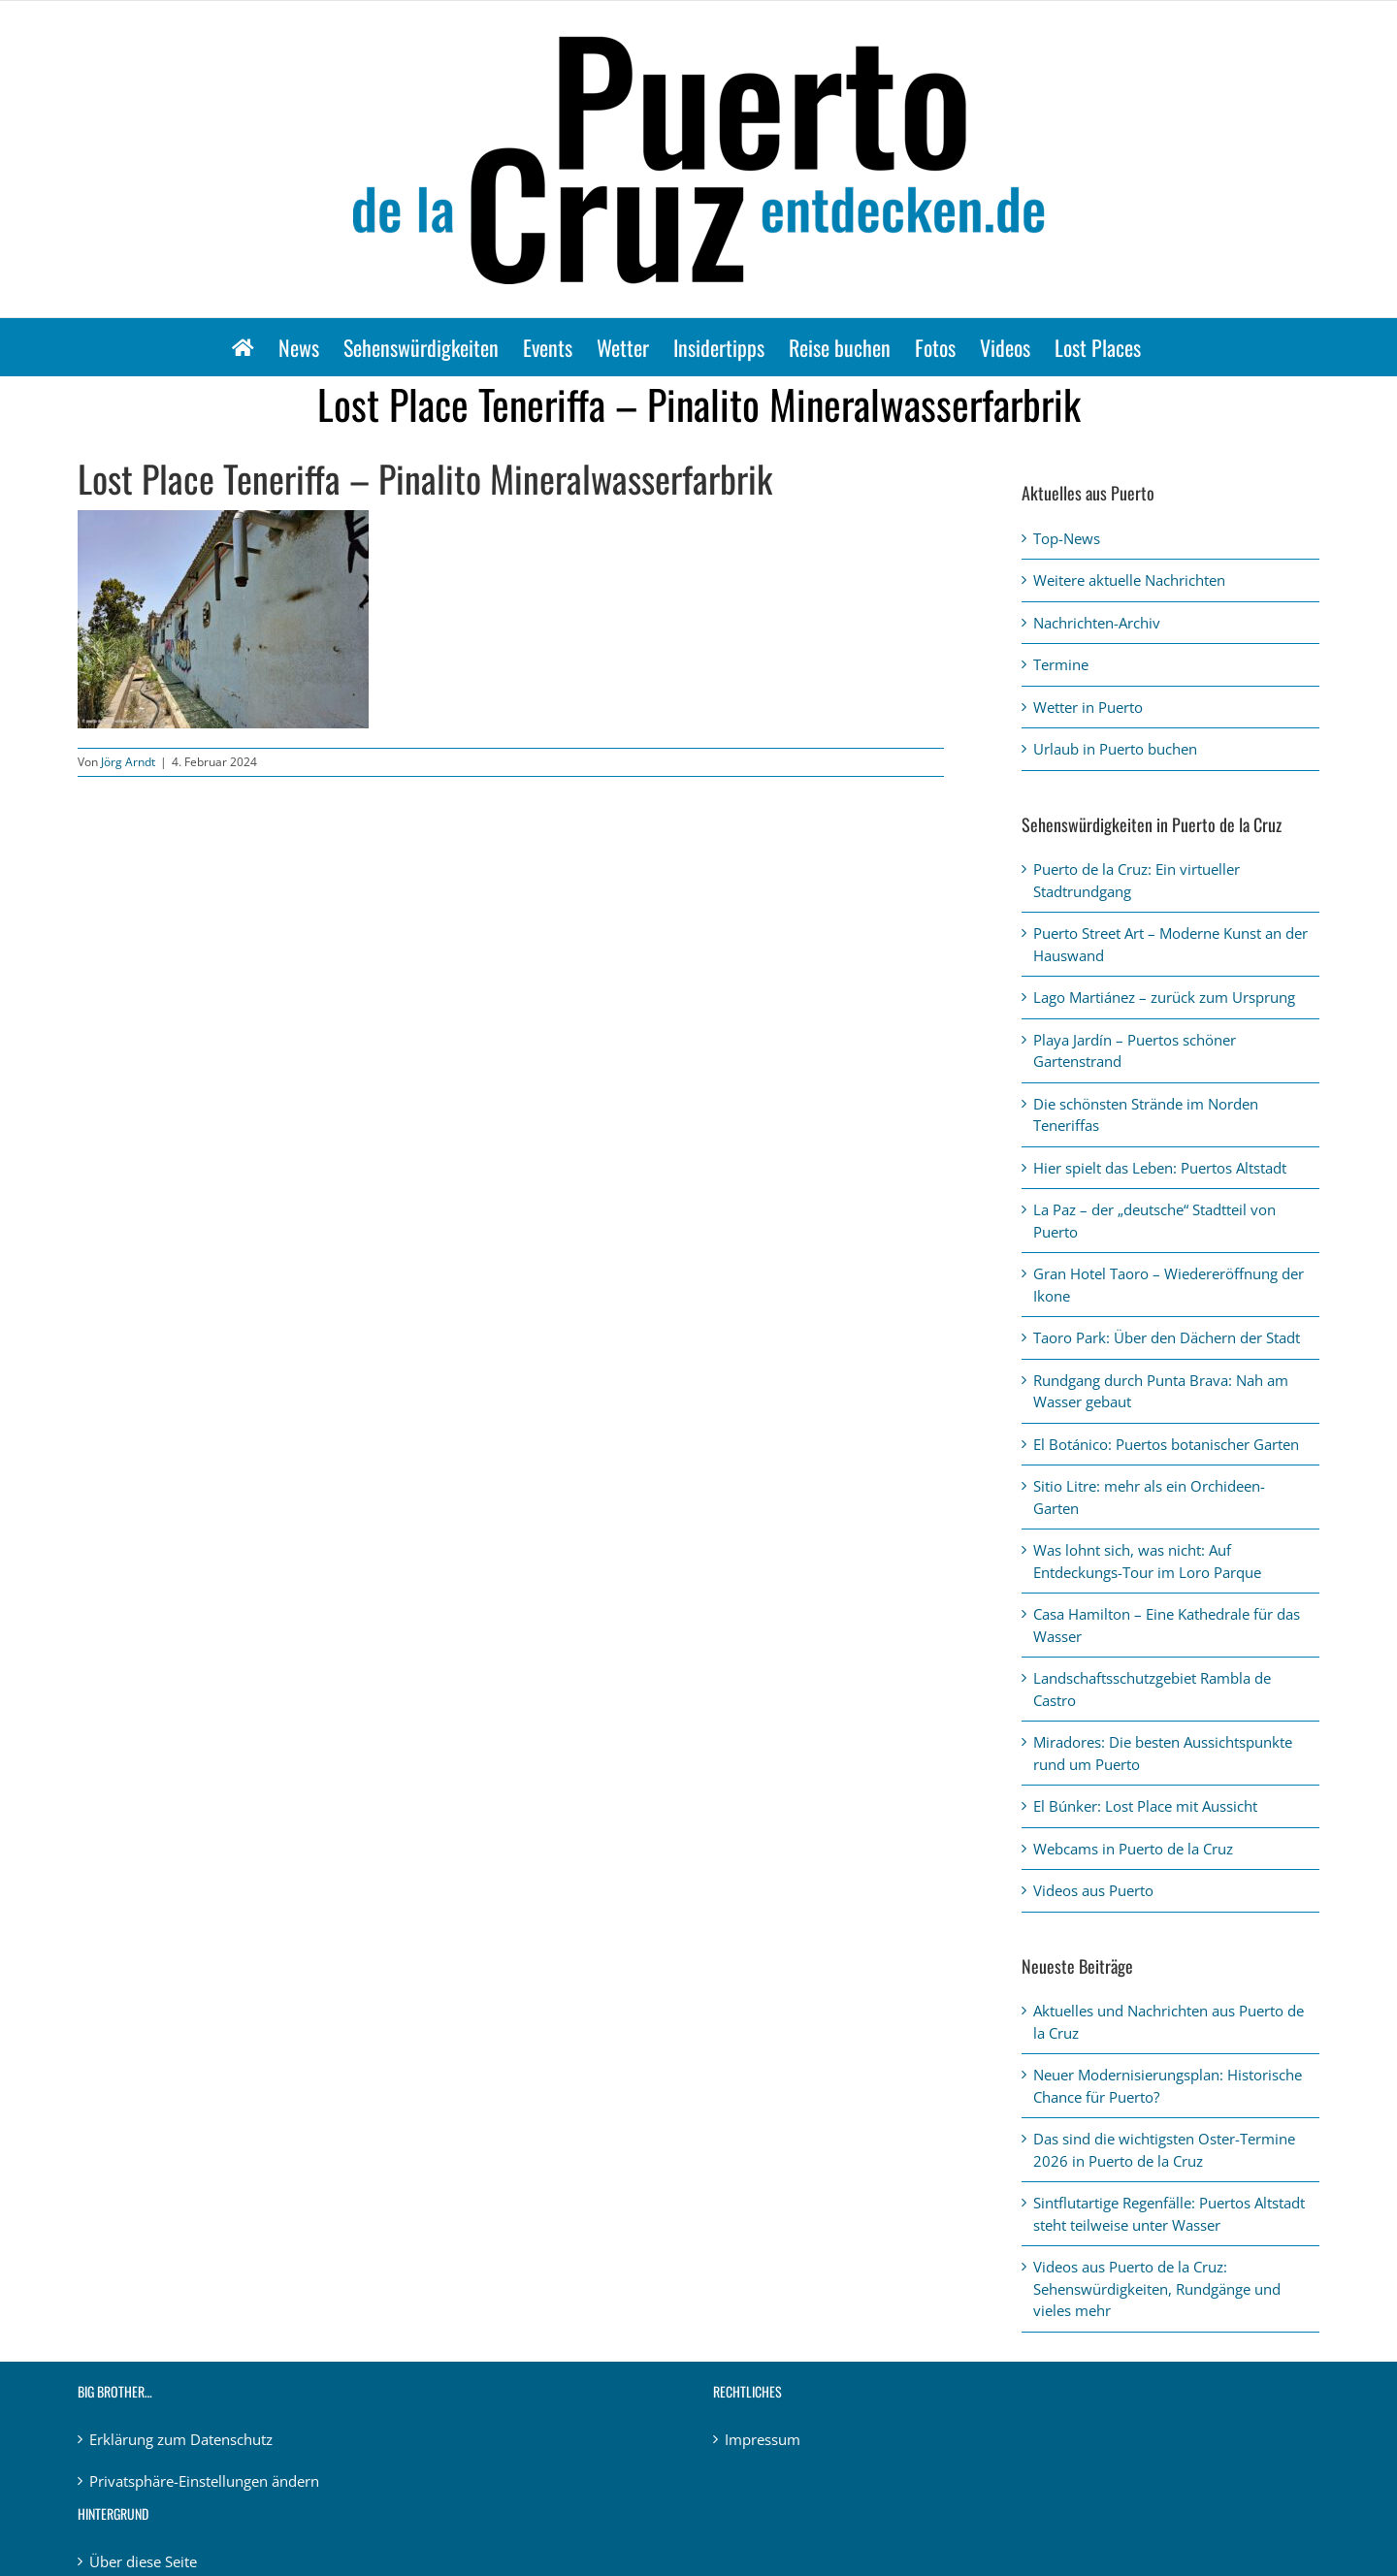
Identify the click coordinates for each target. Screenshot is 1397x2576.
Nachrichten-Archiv (1096, 622)
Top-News (1066, 538)
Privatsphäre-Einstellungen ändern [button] (204, 2481)
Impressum (762, 2439)
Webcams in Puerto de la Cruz (1133, 1848)
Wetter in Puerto (1088, 707)
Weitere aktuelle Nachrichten (1129, 580)
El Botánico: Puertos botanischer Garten (1166, 1444)
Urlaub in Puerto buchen (1115, 748)
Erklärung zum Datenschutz (181, 2439)
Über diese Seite (143, 2561)
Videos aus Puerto (1093, 1890)
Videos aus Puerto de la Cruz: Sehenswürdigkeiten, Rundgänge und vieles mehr (1157, 2288)
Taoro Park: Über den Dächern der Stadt (1166, 1337)
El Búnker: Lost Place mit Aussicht (1145, 1806)
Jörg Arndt (128, 762)
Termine (1060, 664)
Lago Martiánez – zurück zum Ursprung (1164, 997)
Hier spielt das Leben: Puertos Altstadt (1159, 1167)
